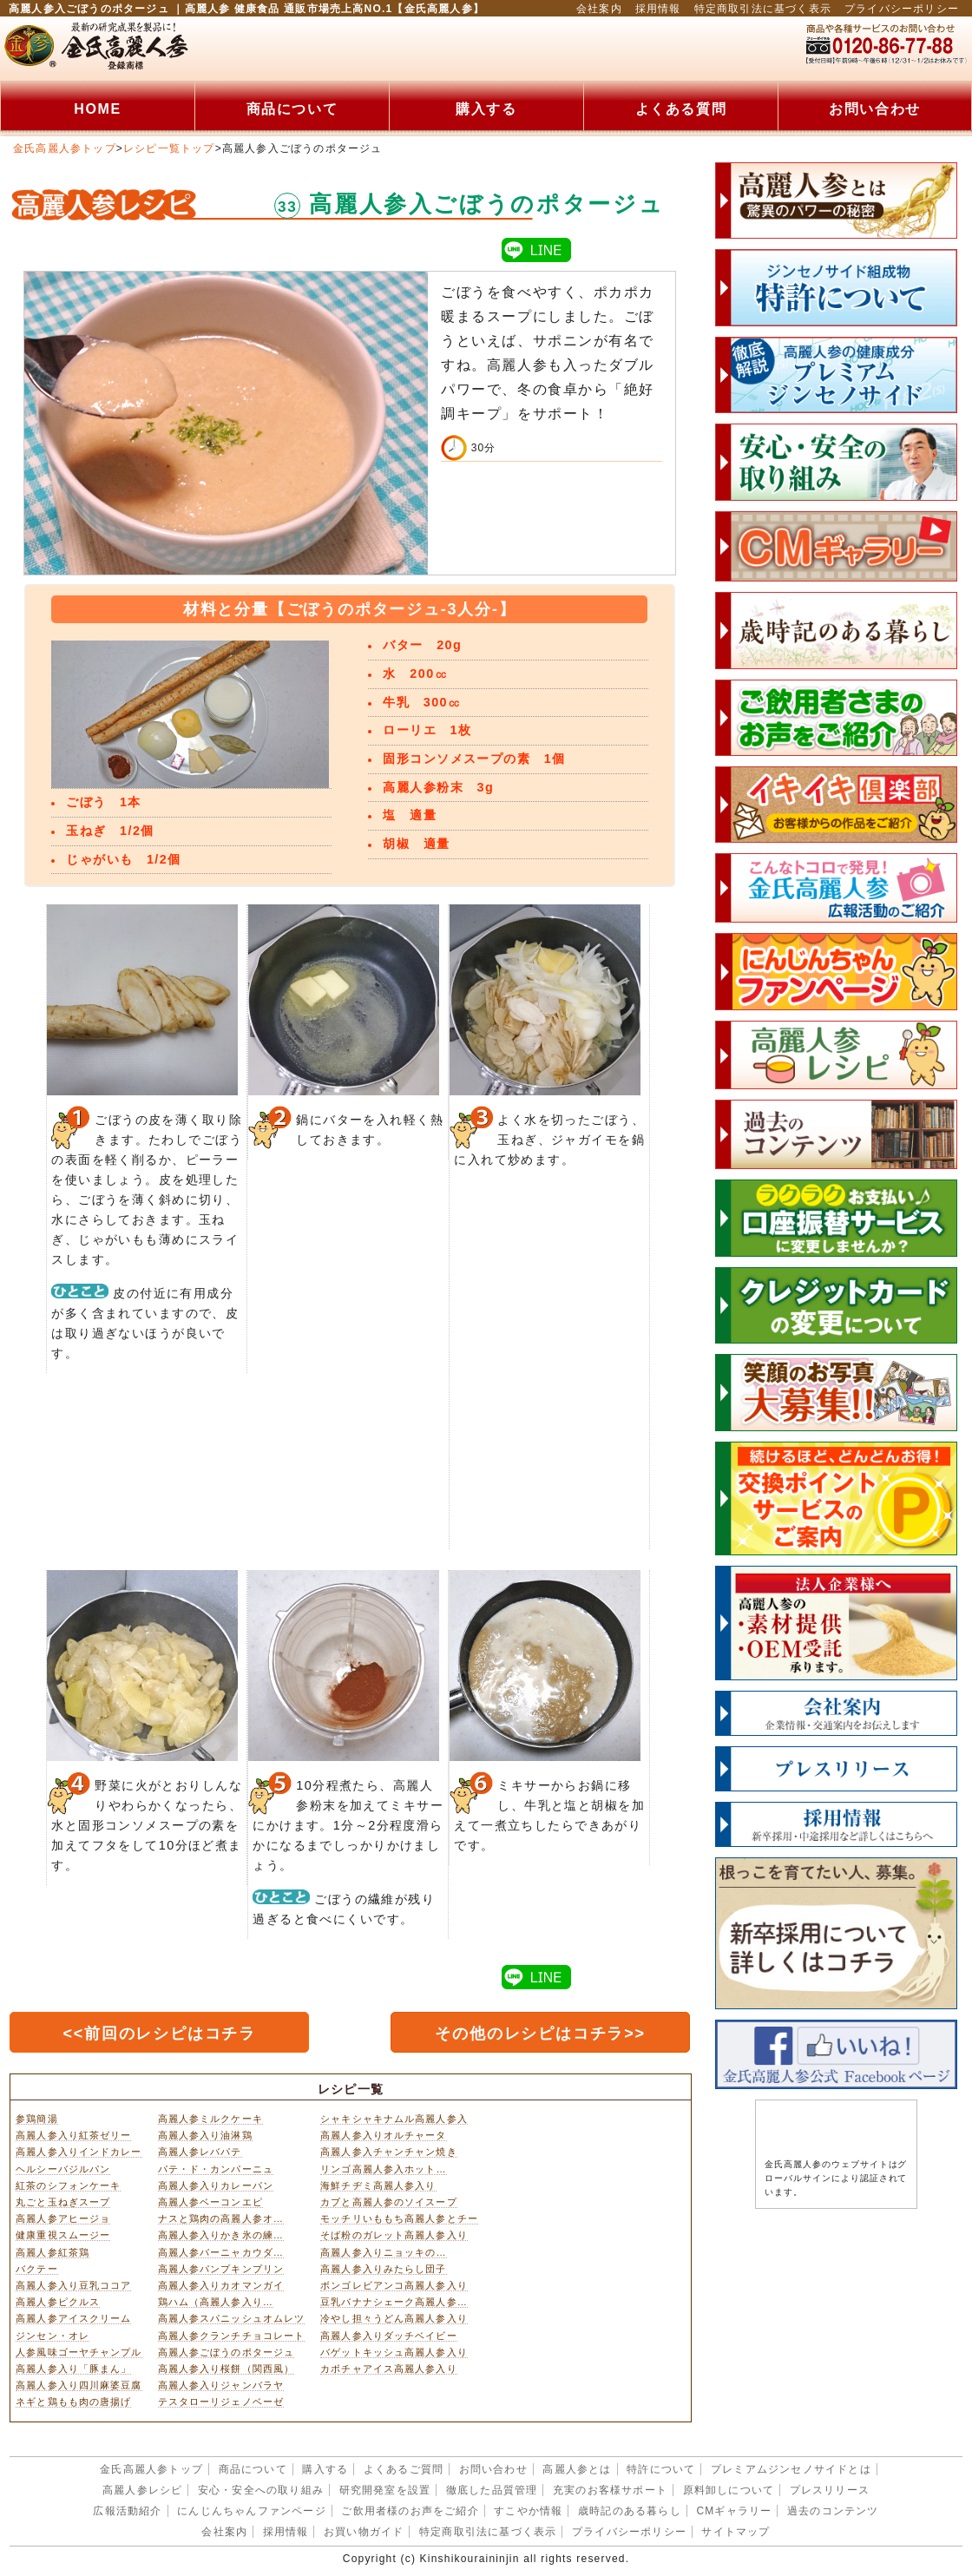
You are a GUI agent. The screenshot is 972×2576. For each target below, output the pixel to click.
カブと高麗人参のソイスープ (388, 2202)
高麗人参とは (576, 2469)
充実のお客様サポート (610, 2490)
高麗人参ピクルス (58, 2302)
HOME (97, 109)
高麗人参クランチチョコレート (231, 2335)
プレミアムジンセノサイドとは (791, 2469)
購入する (486, 109)
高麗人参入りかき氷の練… (221, 2235)
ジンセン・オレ (52, 2335)
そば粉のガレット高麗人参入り (394, 2235)
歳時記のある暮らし (629, 2511)
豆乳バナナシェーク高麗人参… (394, 2302)
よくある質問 (681, 109)
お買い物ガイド (364, 2532)
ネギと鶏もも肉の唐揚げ (73, 2401)
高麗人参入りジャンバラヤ (221, 2385)
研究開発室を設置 (385, 2490)
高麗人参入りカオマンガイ (221, 2285)
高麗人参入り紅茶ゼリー (73, 2135)
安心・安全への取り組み (261, 2490)
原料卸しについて (729, 2490)
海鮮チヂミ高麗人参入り (378, 2185)
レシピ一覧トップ (169, 148)
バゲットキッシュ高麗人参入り (394, 2352)
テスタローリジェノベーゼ (221, 2401)
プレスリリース (830, 2490)
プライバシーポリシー (901, 9)
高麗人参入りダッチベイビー (388, 2335)
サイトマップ (735, 2532)
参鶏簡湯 (36, 2118)
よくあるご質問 (403, 2469)
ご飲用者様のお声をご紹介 (409, 2511)
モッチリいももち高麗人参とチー (399, 2218)
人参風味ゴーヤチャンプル (78, 2352)
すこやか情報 (528, 2511)
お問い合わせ (875, 109)
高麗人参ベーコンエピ (210, 2202)
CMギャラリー (734, 2511)
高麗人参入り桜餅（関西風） (226, 2368)
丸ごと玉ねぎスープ (63, 2202)
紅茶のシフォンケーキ (68, 2185)
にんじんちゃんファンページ (251, 2511)
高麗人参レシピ (142, 2490)
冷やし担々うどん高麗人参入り (394, 2318)
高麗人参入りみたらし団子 (383, 2269)
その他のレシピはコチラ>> (540, 2033)
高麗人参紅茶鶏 (52, 2252)
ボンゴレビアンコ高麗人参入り (394, 2285)
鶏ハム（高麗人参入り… (215, 2302)
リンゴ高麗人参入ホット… (383, 2169)
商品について (292, 109)
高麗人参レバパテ (200, 2151)
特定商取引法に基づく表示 (762, 9)
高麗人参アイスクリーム (73, 2318)
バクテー (36, 2269)
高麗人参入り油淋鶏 (205, 2135)
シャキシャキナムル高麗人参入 (394, 2118)
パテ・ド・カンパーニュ (215, 2169)
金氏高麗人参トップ (64, 148)
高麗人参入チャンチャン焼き (388, 2151)
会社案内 (599, 9)
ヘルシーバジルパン (63, 2169)
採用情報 (658, 9)
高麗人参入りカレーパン (215, 2185)
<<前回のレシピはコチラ (159, 2033)
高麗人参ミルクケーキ (210, 2118)
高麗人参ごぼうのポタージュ (226, 2352)
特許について (661, 2469)
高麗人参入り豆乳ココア (73, 2285)
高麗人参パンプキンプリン (221, 2269)
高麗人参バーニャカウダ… (221, 2252)
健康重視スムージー (63, 2235)
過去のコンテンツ (833, 2511)
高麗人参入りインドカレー (78, 2151)
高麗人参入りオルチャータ (383, 2135)
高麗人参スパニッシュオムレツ (231, 2318)
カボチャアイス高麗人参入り (388, 2368)
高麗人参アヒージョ (63, 2218)
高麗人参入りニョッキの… (383, 2252)
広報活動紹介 (127, 2511)
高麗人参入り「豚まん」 (73, 2368)
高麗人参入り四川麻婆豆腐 (78, 2385)
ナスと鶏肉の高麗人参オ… (221, 2218)
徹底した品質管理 (492, 2490)
